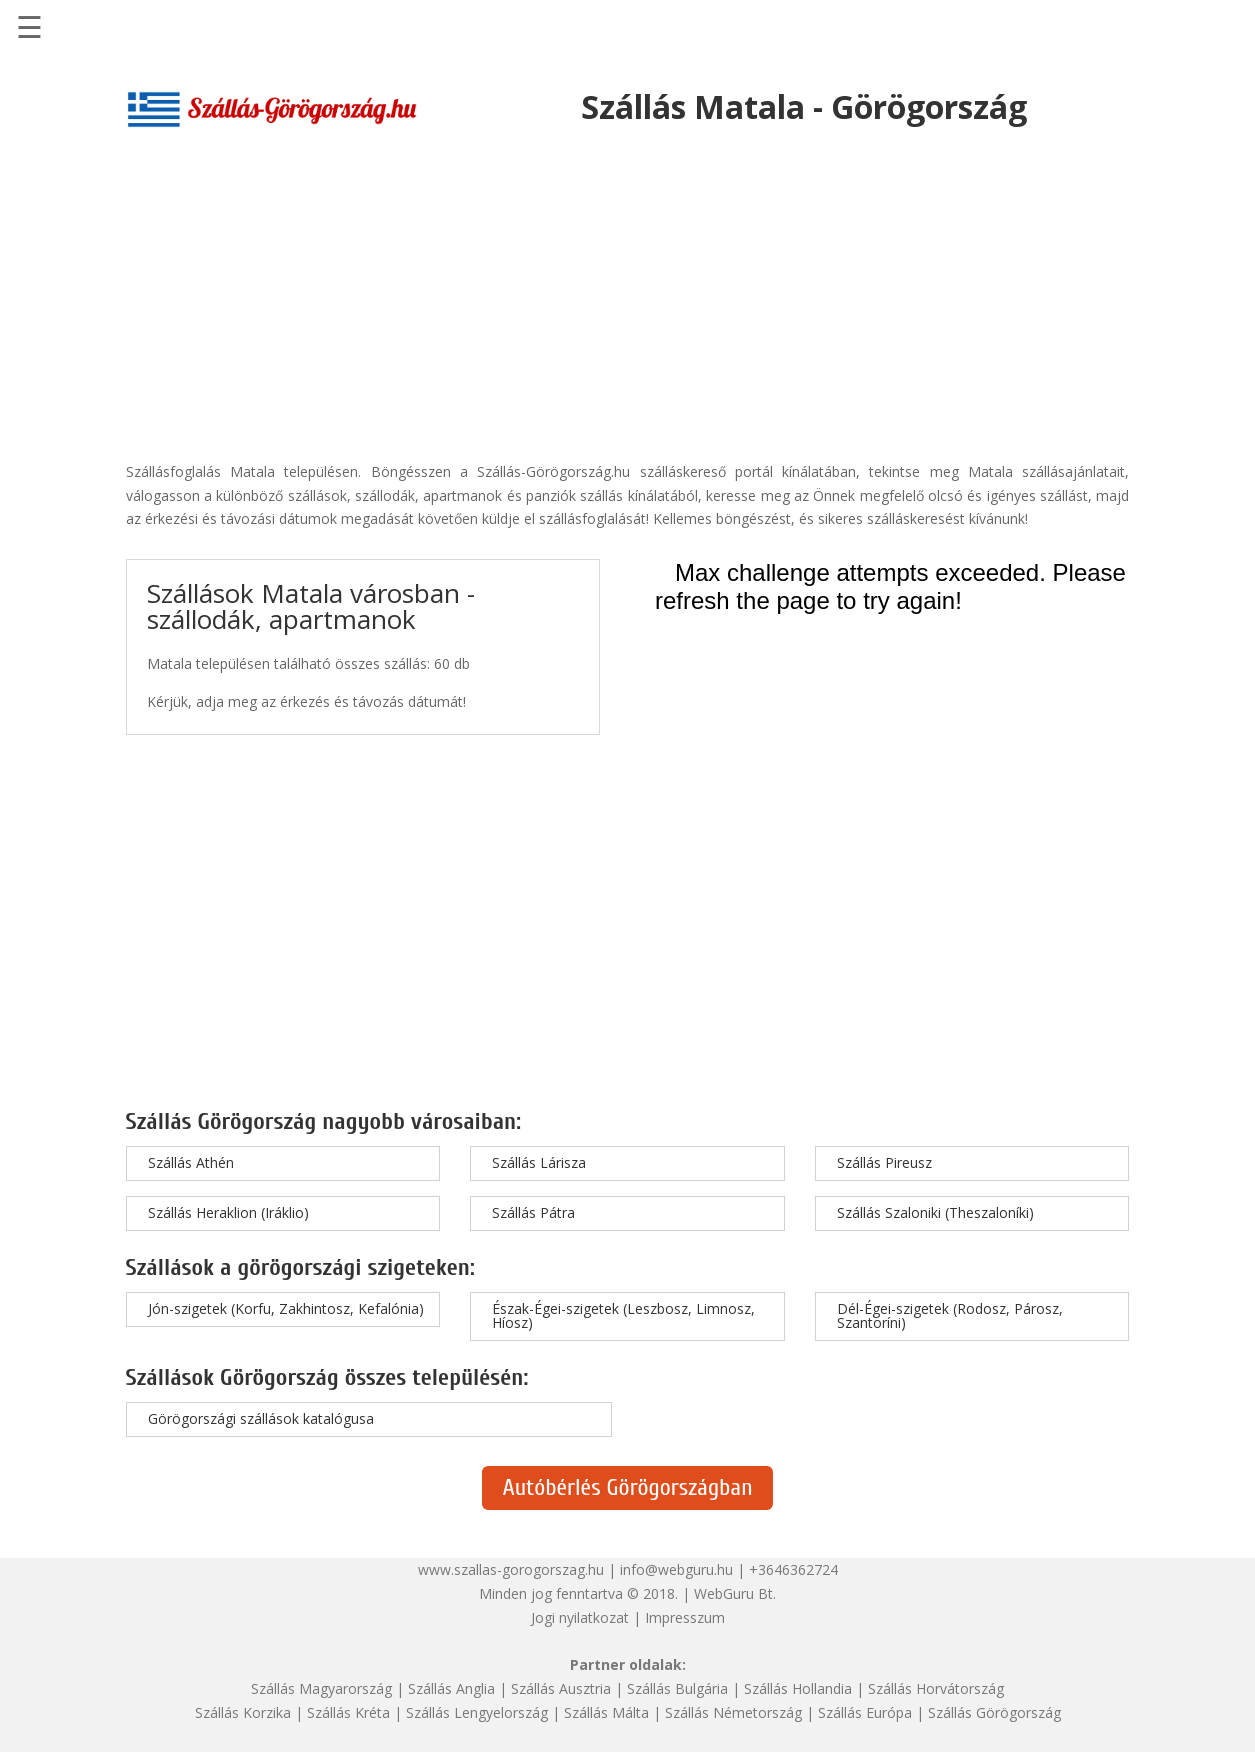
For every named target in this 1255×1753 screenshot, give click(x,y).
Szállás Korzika (243, 1712)
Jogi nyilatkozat (580, 1617)
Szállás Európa (865, 1712)
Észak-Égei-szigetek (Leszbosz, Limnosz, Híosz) (623, 1315)
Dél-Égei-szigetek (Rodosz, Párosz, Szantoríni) (950, 1315)
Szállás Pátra (533, 1212)
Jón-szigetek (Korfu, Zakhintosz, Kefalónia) (286, 1308)
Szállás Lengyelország (477, 1712)
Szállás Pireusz (884, 1162)
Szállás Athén (191, 1162)
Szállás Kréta (348, 1712)
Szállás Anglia (451, 1688)
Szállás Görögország (994, 1712)
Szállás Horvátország (936, 1688)
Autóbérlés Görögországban (627, 1487)
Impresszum (685, 1617)
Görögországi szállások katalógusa (261, 1418)
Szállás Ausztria (561, 1688)
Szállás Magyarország (321, 1688)
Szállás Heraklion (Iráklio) (228, 1212)
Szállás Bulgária (677, 1688)
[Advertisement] (628, 285)
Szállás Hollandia (798, 1688)
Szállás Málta (606, 1712)
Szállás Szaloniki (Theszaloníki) (935, 1212)
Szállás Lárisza (539, 1162)
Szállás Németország (733, 1712)
